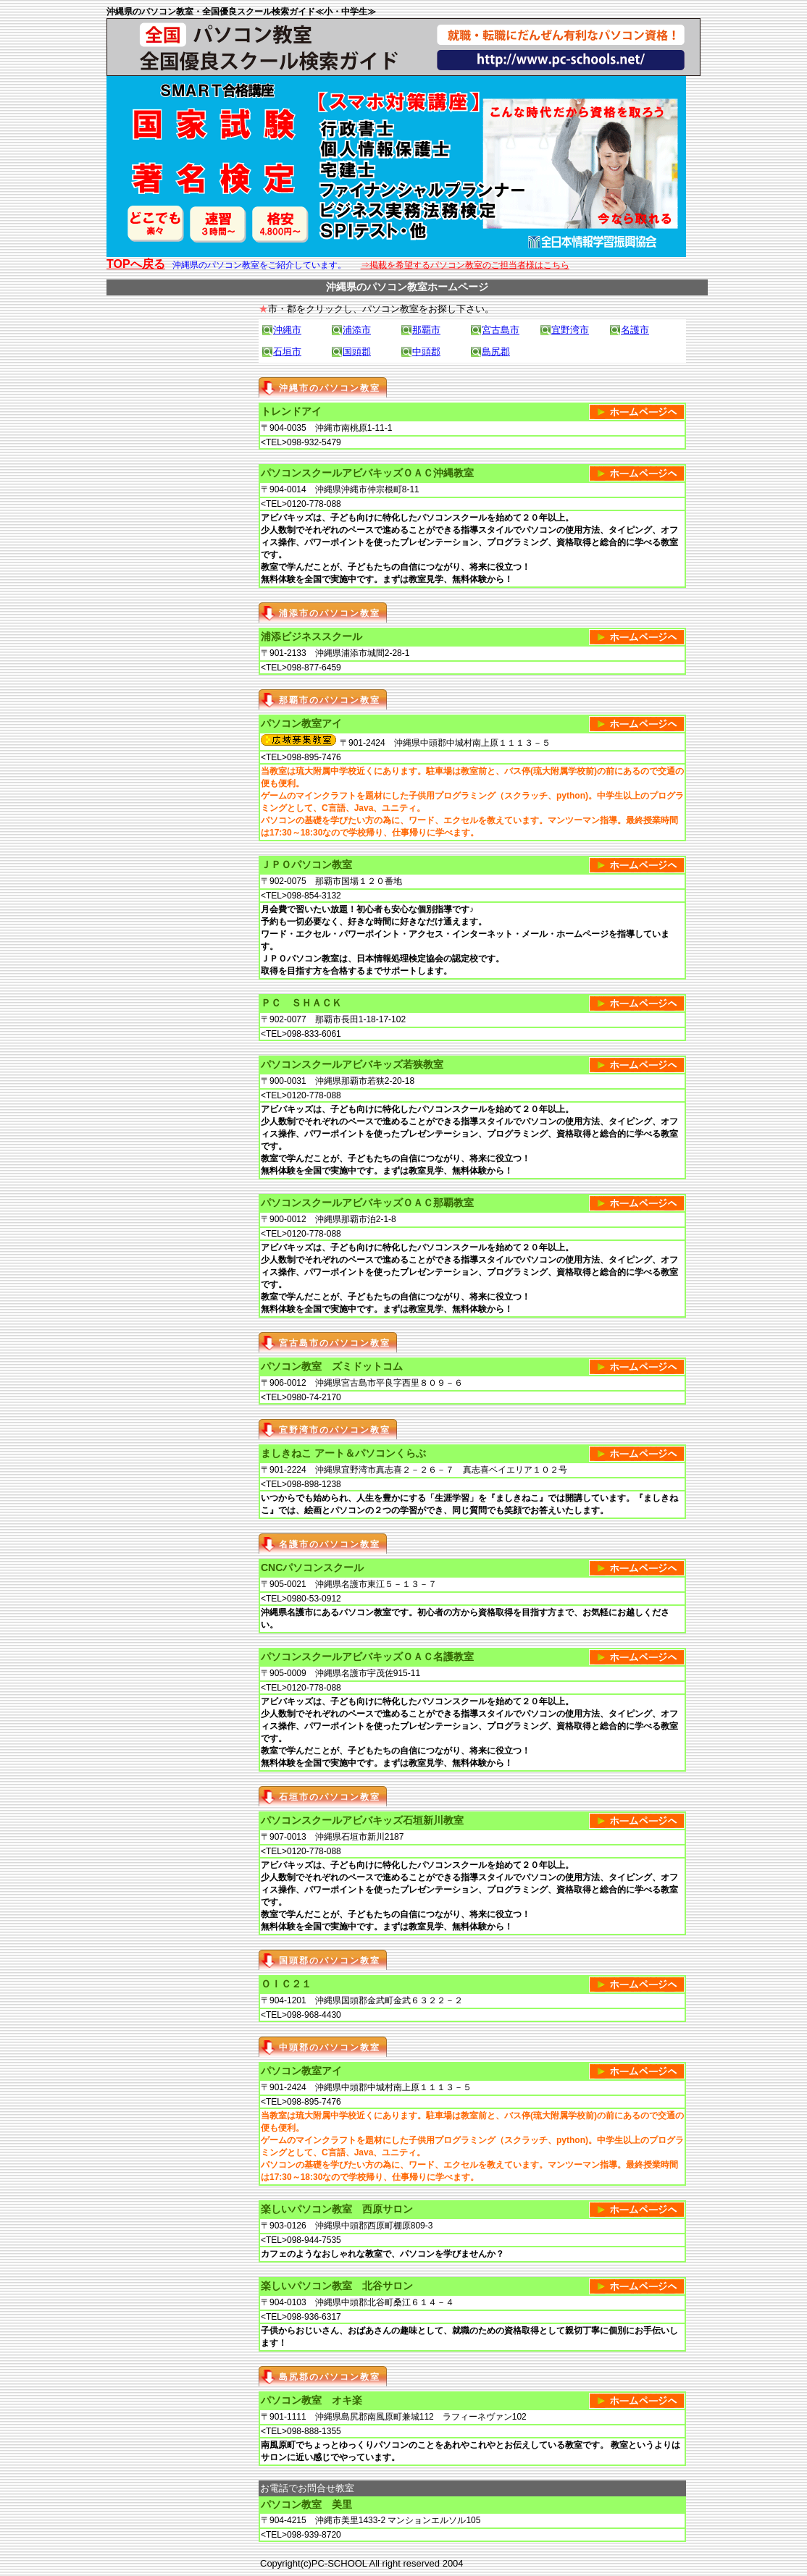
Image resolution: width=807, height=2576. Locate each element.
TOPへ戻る (135, 264)
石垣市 (287, 351)
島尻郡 (496, 351)
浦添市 (357, 329)
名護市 (635, 329)
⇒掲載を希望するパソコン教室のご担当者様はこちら (465, 265)
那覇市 (426, 329)
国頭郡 (357, 351)
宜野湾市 (570, 329)
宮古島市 (500, 329)
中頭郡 (426, 351)
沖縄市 (287, 329)
